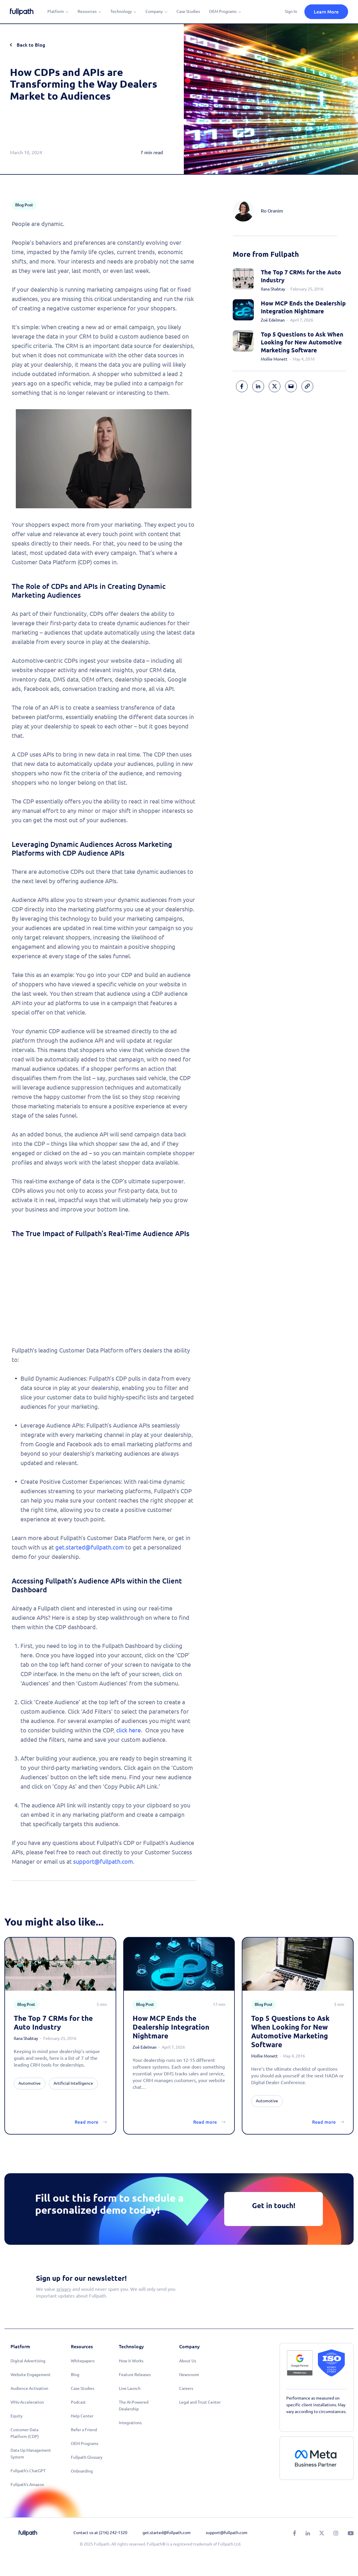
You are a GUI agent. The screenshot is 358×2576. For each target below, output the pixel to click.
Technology (121, 11)
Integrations (130, 2422)
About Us (187, 2360)
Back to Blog (31, 44)
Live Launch (130, 2388)
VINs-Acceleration (27, 2402)
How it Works (131, 2360)
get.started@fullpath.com (89, 1547)
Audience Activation (29, 2388)
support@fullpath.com (103, 1861)
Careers (186, 2388)
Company (154, 11)
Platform (55, 11)
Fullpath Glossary (86, 2457)
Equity (17, 2416)
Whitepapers (83, 2360)
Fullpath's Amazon (27, 2484)
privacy (63, 2289)
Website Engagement (31, 2374)
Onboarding (82, 2471)
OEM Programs (223, 11)
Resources (87, 11)
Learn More (326, 11)
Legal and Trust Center (200, 2402)
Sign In (291, 11)
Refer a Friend (84, 2429)
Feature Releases (135, 2374)
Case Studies (188, 11)
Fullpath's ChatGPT (28, 2470)
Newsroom (189, 2374)
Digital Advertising (28, 2360)
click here (128, 1730)
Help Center (82, 2416)
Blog (75, 2374)
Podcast (78, 2402)
